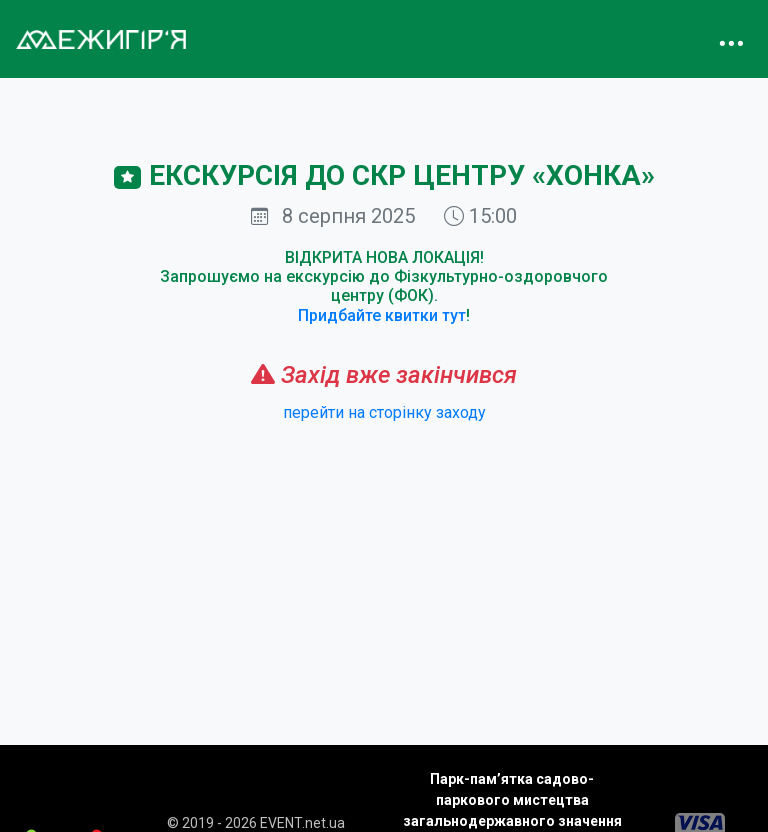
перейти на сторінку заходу (384, 412)
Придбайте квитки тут (382, 315)
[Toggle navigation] (731, 39)
